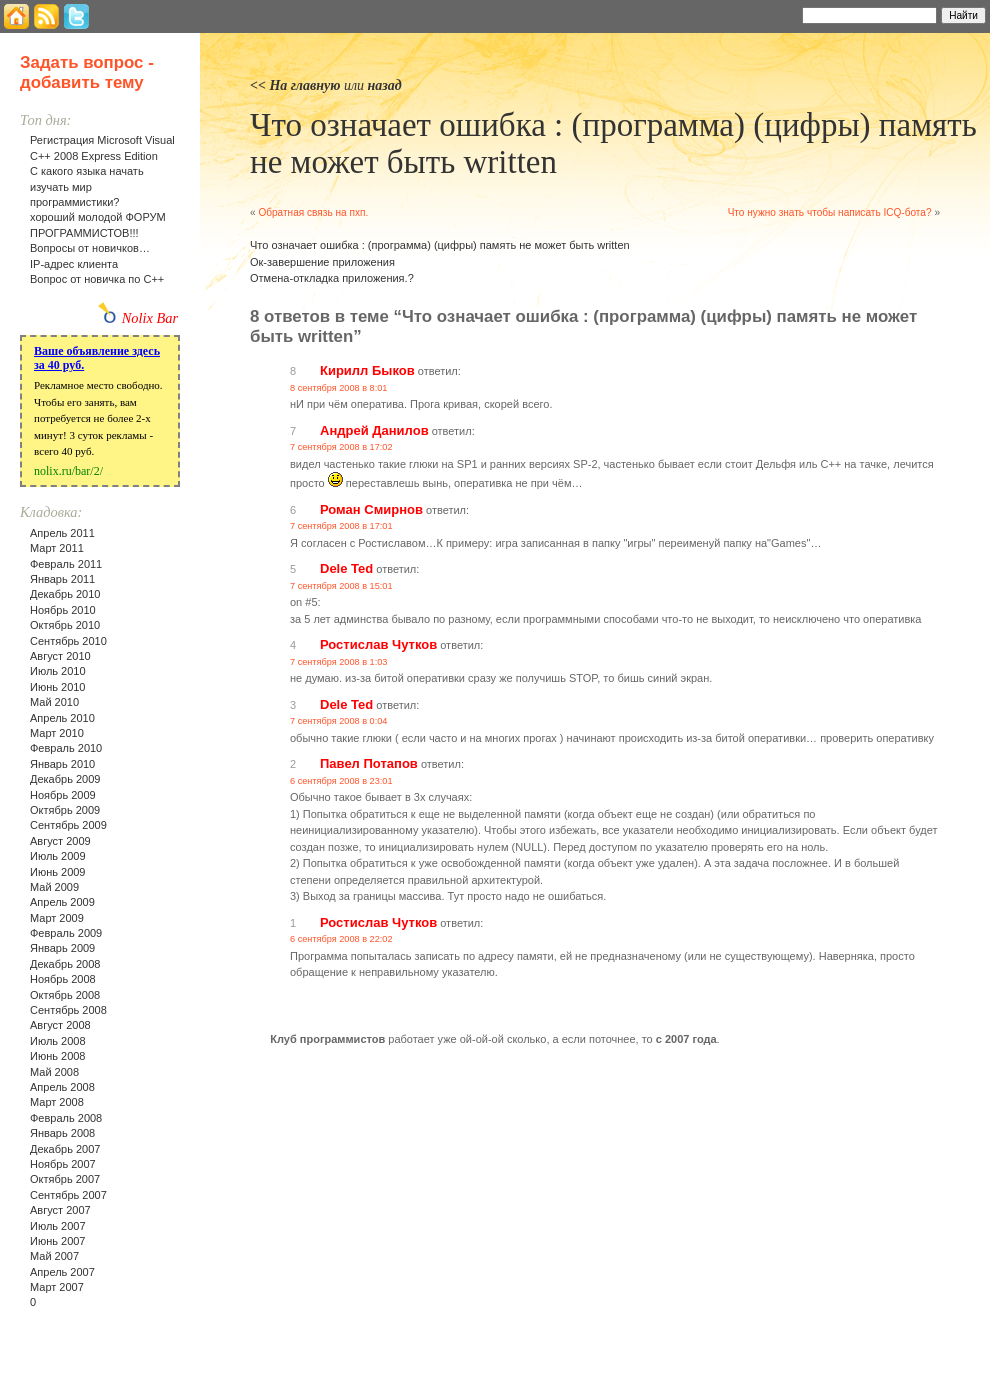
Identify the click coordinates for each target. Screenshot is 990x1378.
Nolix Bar (150, 318)
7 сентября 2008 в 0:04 (338, 721)
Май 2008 (54, 1072)
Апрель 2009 (62, 902)
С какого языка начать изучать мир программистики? (87, 186)
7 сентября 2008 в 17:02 (341, 447)
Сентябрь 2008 (68, 1010)
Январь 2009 (62, 948)
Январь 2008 (62, 1133)
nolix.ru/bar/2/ (68, 471)
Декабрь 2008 (65, 964)
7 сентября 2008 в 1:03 (338, 662)
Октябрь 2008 (65, 995)
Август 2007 (60, 1210)
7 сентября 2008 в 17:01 (341, 526)
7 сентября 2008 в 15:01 (341, 586)
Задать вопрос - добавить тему (87, 72)
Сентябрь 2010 (68, 641)
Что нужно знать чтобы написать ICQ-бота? (830, 212)
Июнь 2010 (58, 687)
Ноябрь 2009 (63, 795)
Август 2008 (60, 1025)
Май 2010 (54, 702)
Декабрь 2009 (65, 779)
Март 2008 (57, 1102)
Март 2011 (57, 548)
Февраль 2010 (66, 748)
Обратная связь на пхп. (313, 212)
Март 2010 (57, 733)
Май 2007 (54, 1256)
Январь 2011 (62, 579)
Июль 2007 (58, 1226)
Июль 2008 (58, 1041)
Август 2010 (60, 656)
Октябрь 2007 (65, 1179)
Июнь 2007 (58, 1241)
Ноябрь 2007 (63, 1164)
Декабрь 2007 (65, 1149)
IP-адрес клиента (74, 264)
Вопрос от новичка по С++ (97, 279)
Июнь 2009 (58, 872)
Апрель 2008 (62, 1087)
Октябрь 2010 (65, 625)
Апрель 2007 (62, 1272)
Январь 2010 (62, 764)
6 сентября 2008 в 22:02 (341, 939)
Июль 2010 (58, 671)
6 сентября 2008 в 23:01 (341, 781)
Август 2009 (60, 841)
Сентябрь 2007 (68, 1195)
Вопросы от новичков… (90, 248)
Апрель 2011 (62, 533)
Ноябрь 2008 (63, 979)
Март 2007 (57, 1287)
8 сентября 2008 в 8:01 (338, 388)
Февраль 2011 (66, 564)
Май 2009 (54, 887)
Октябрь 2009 (65, 810)
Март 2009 (57, 918)
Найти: (775, 14)
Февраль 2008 (66, 1118)
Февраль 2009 (66, 933)
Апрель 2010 (62, 718)
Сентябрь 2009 (68, 825)
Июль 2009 (58, 856)
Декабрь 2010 (65, 594)
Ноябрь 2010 (63, 610)
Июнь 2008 (58, 1056)
